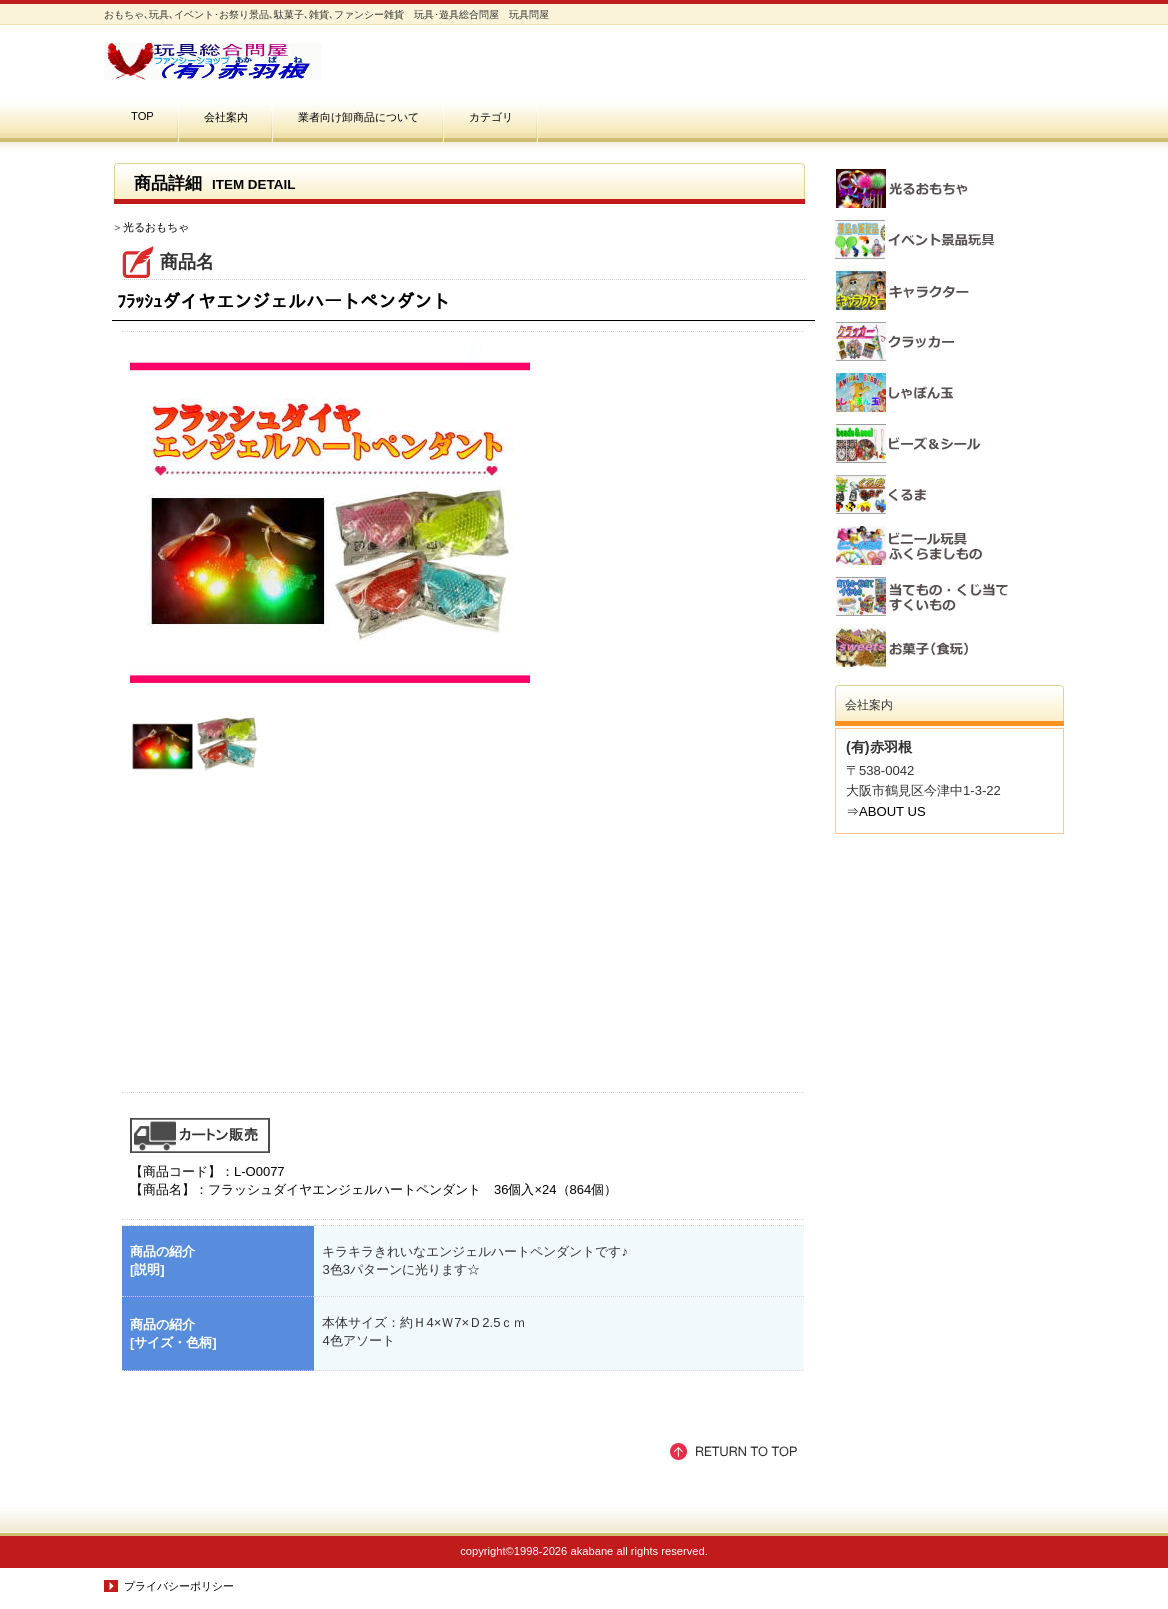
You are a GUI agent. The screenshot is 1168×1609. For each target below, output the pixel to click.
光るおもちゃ (156, 227)
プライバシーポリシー (179, 1586)
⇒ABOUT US (886, 811)
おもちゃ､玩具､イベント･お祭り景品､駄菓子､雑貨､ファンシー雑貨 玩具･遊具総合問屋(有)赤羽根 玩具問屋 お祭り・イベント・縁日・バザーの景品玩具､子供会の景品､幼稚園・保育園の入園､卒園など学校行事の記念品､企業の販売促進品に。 (304, 61)
